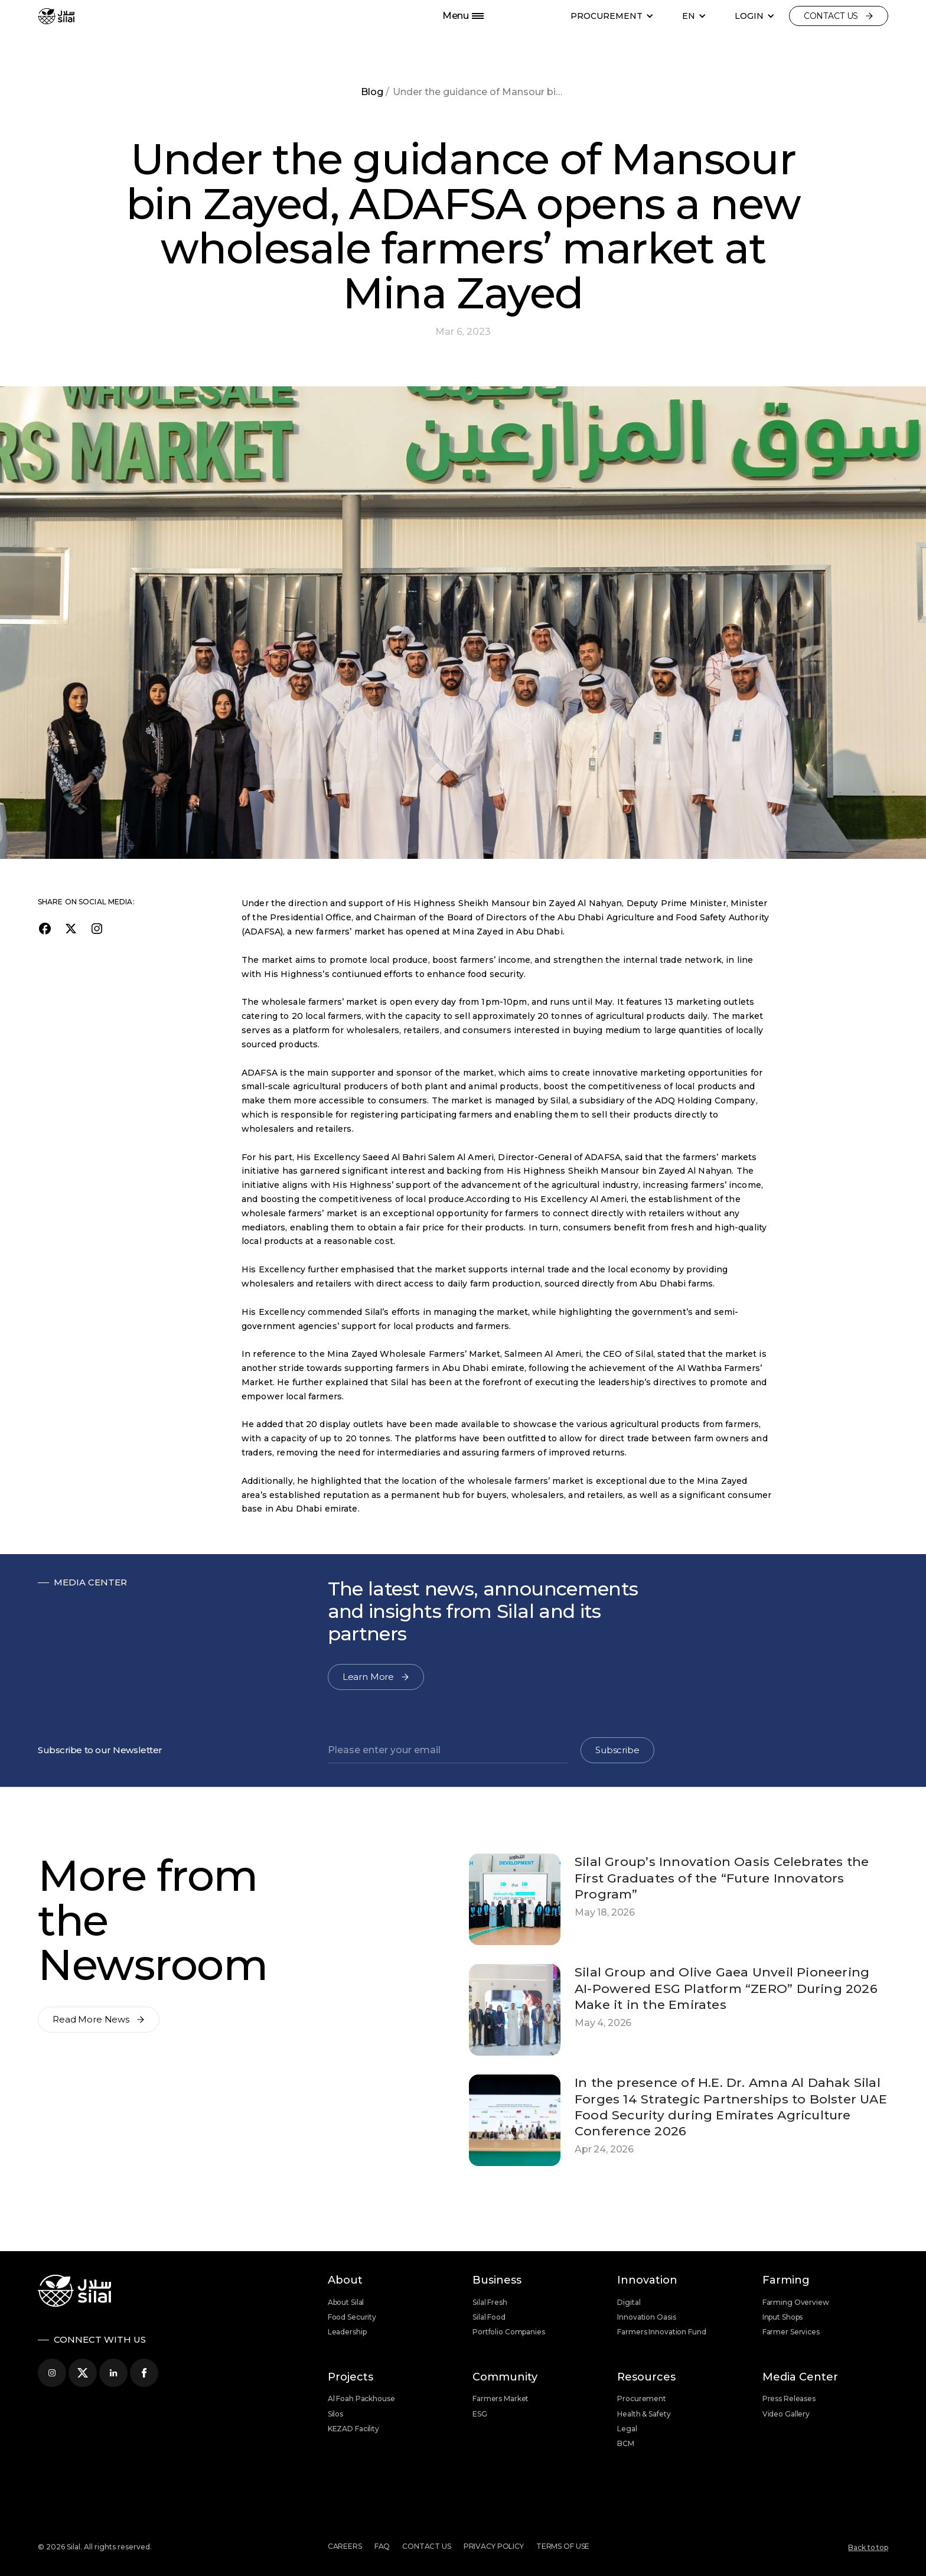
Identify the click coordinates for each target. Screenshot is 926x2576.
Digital (628, 2302)
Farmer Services (791, 2332)
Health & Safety (643, 2414)
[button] (612, 16)
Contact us (426, 2546)
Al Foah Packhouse (361, 2398)
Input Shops (782, 2317)
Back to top (868, 2547)
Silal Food (489, 2317)
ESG (479, 2414)
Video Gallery (786, 2414)
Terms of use (563, 2546)
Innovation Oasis (646, 2317)
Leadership (347, 2332)
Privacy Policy (494, 2546)
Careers (345, 2546)
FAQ (382, 2546)
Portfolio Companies (508, 2332)
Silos (335, 2414)
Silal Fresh (489, 2302)
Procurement (641, 2398)
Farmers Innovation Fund (661, 2332)
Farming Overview (795, 2302)
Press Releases (789, 2398)
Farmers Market (500, 2398)
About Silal (346, 2302)
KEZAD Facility (353, 2428)
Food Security (352, 2317)
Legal (627, 2428)
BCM (625, 2443)
